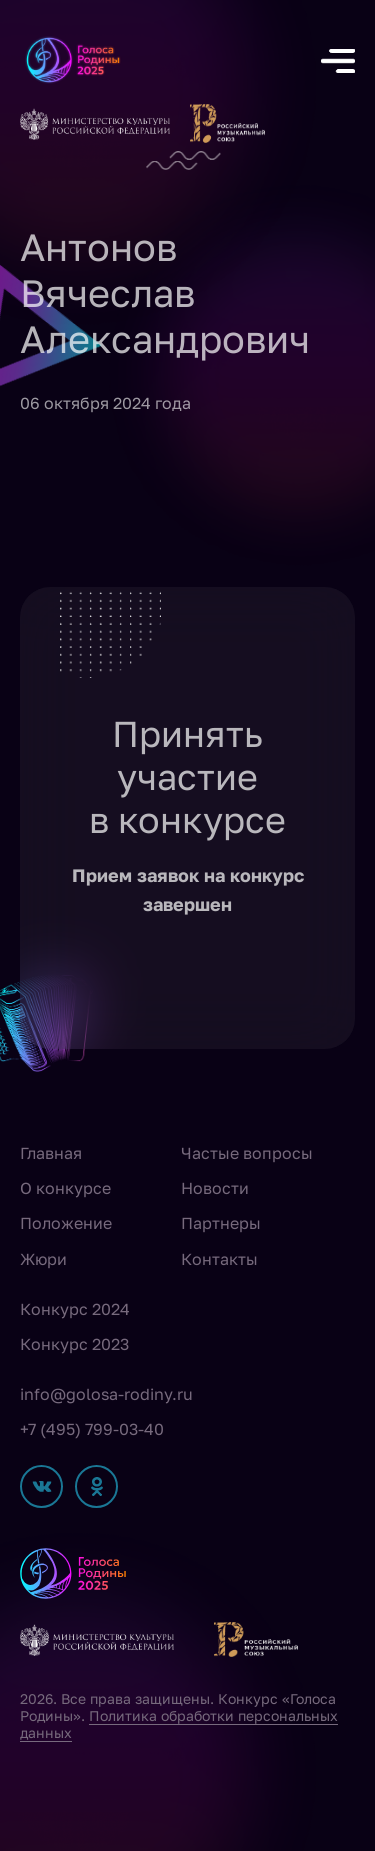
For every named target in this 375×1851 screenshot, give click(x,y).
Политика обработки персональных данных (179, 1724)
